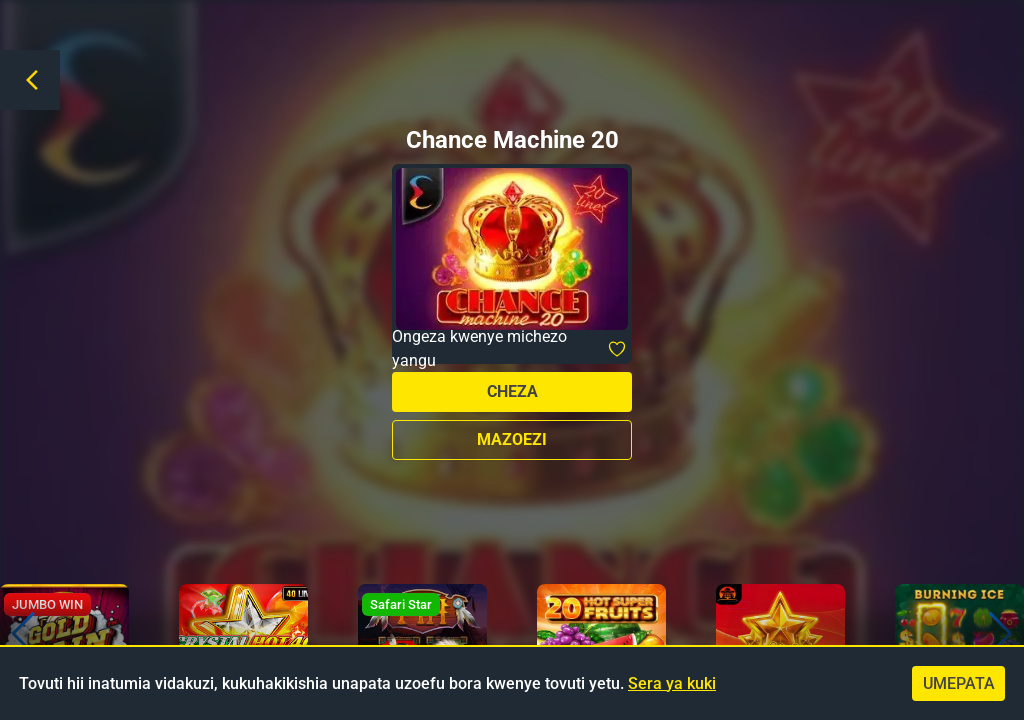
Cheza (512, 391)
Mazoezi (512, 439)
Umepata (959, 683)
